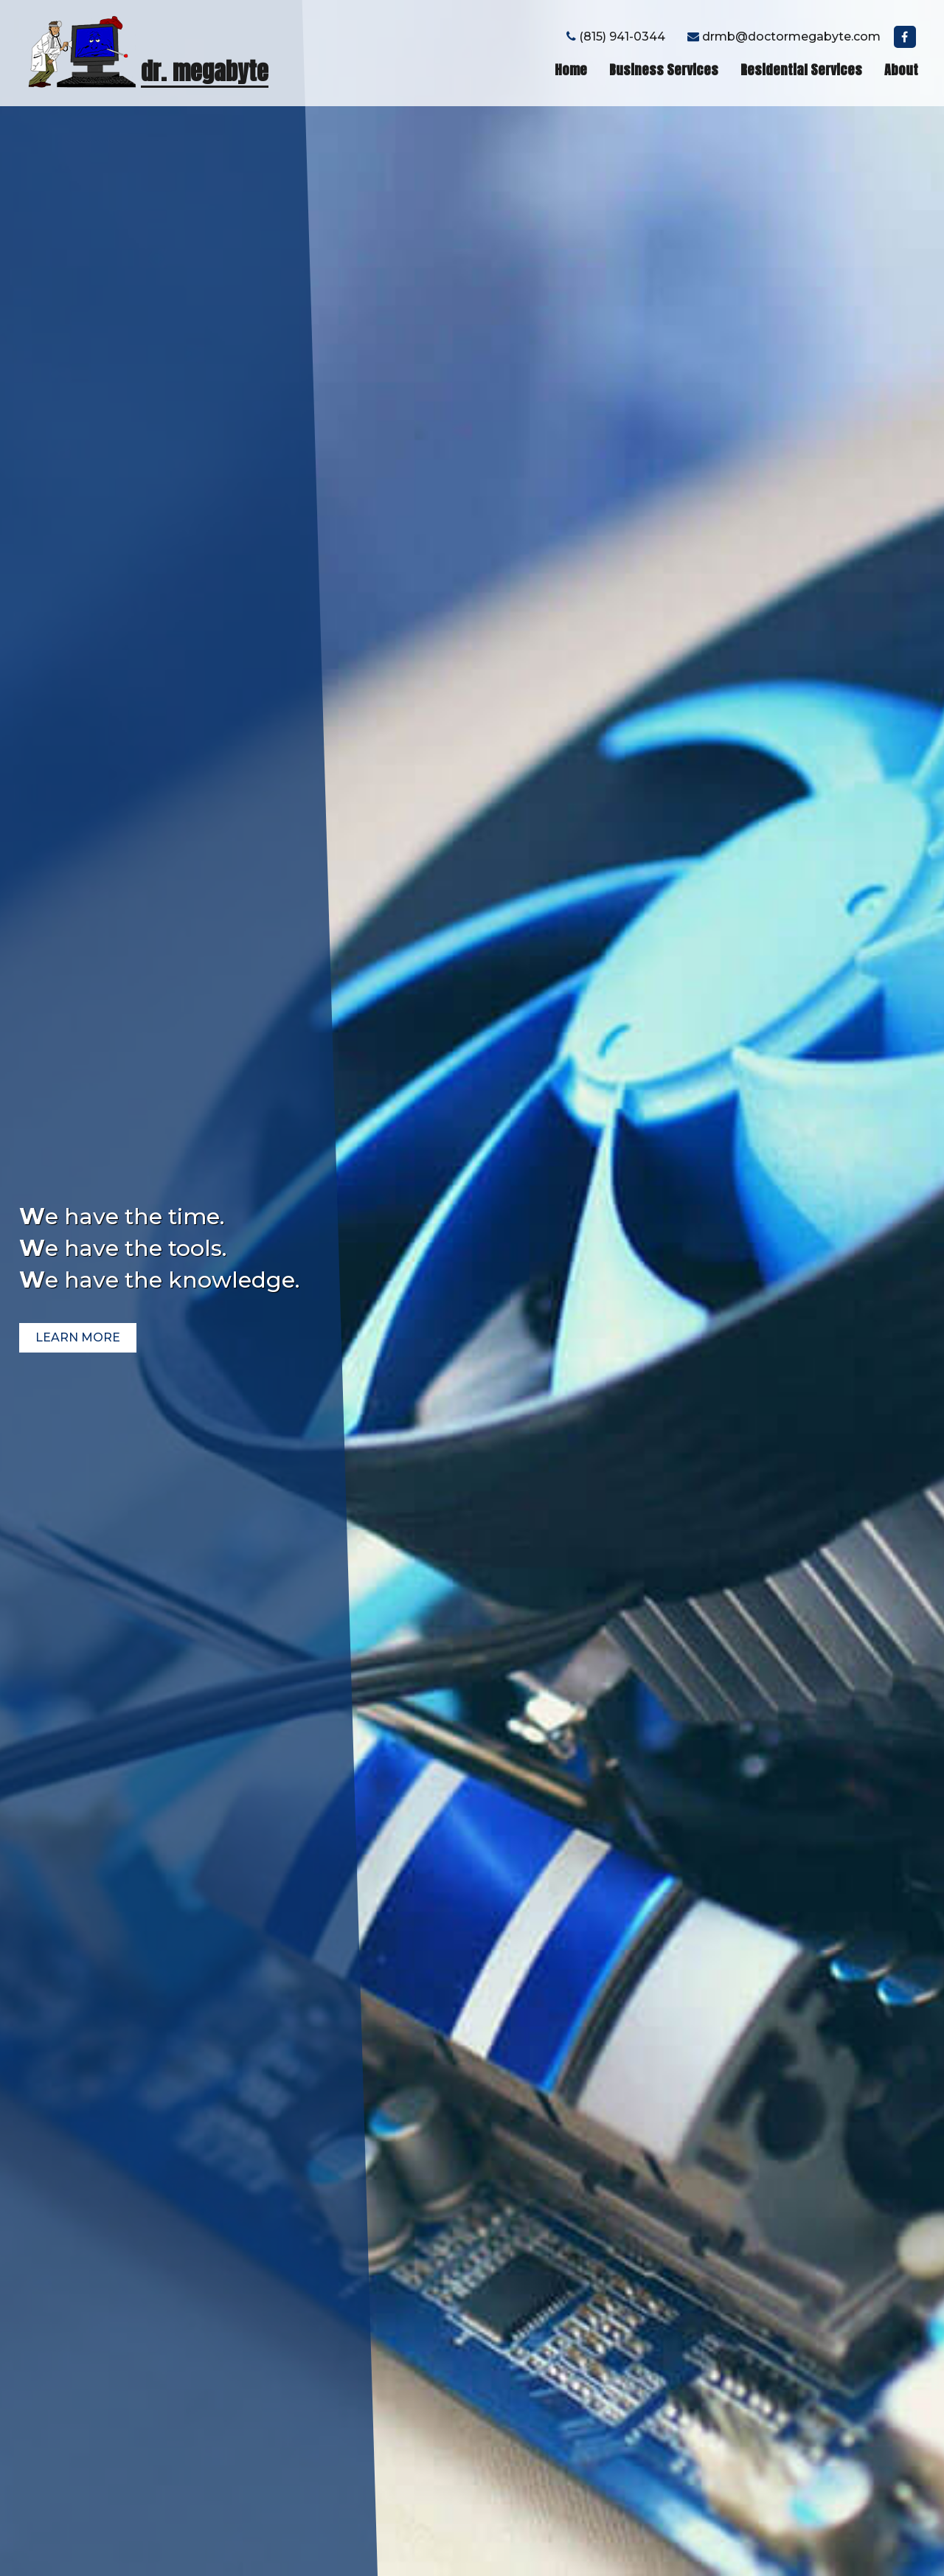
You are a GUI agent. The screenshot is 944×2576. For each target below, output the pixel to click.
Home (571, 70)
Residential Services (801, 70)
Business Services (663, 70)
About (901, 70)
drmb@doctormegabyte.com (784, 36)
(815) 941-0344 (615, 36)
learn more (77, 1337)
